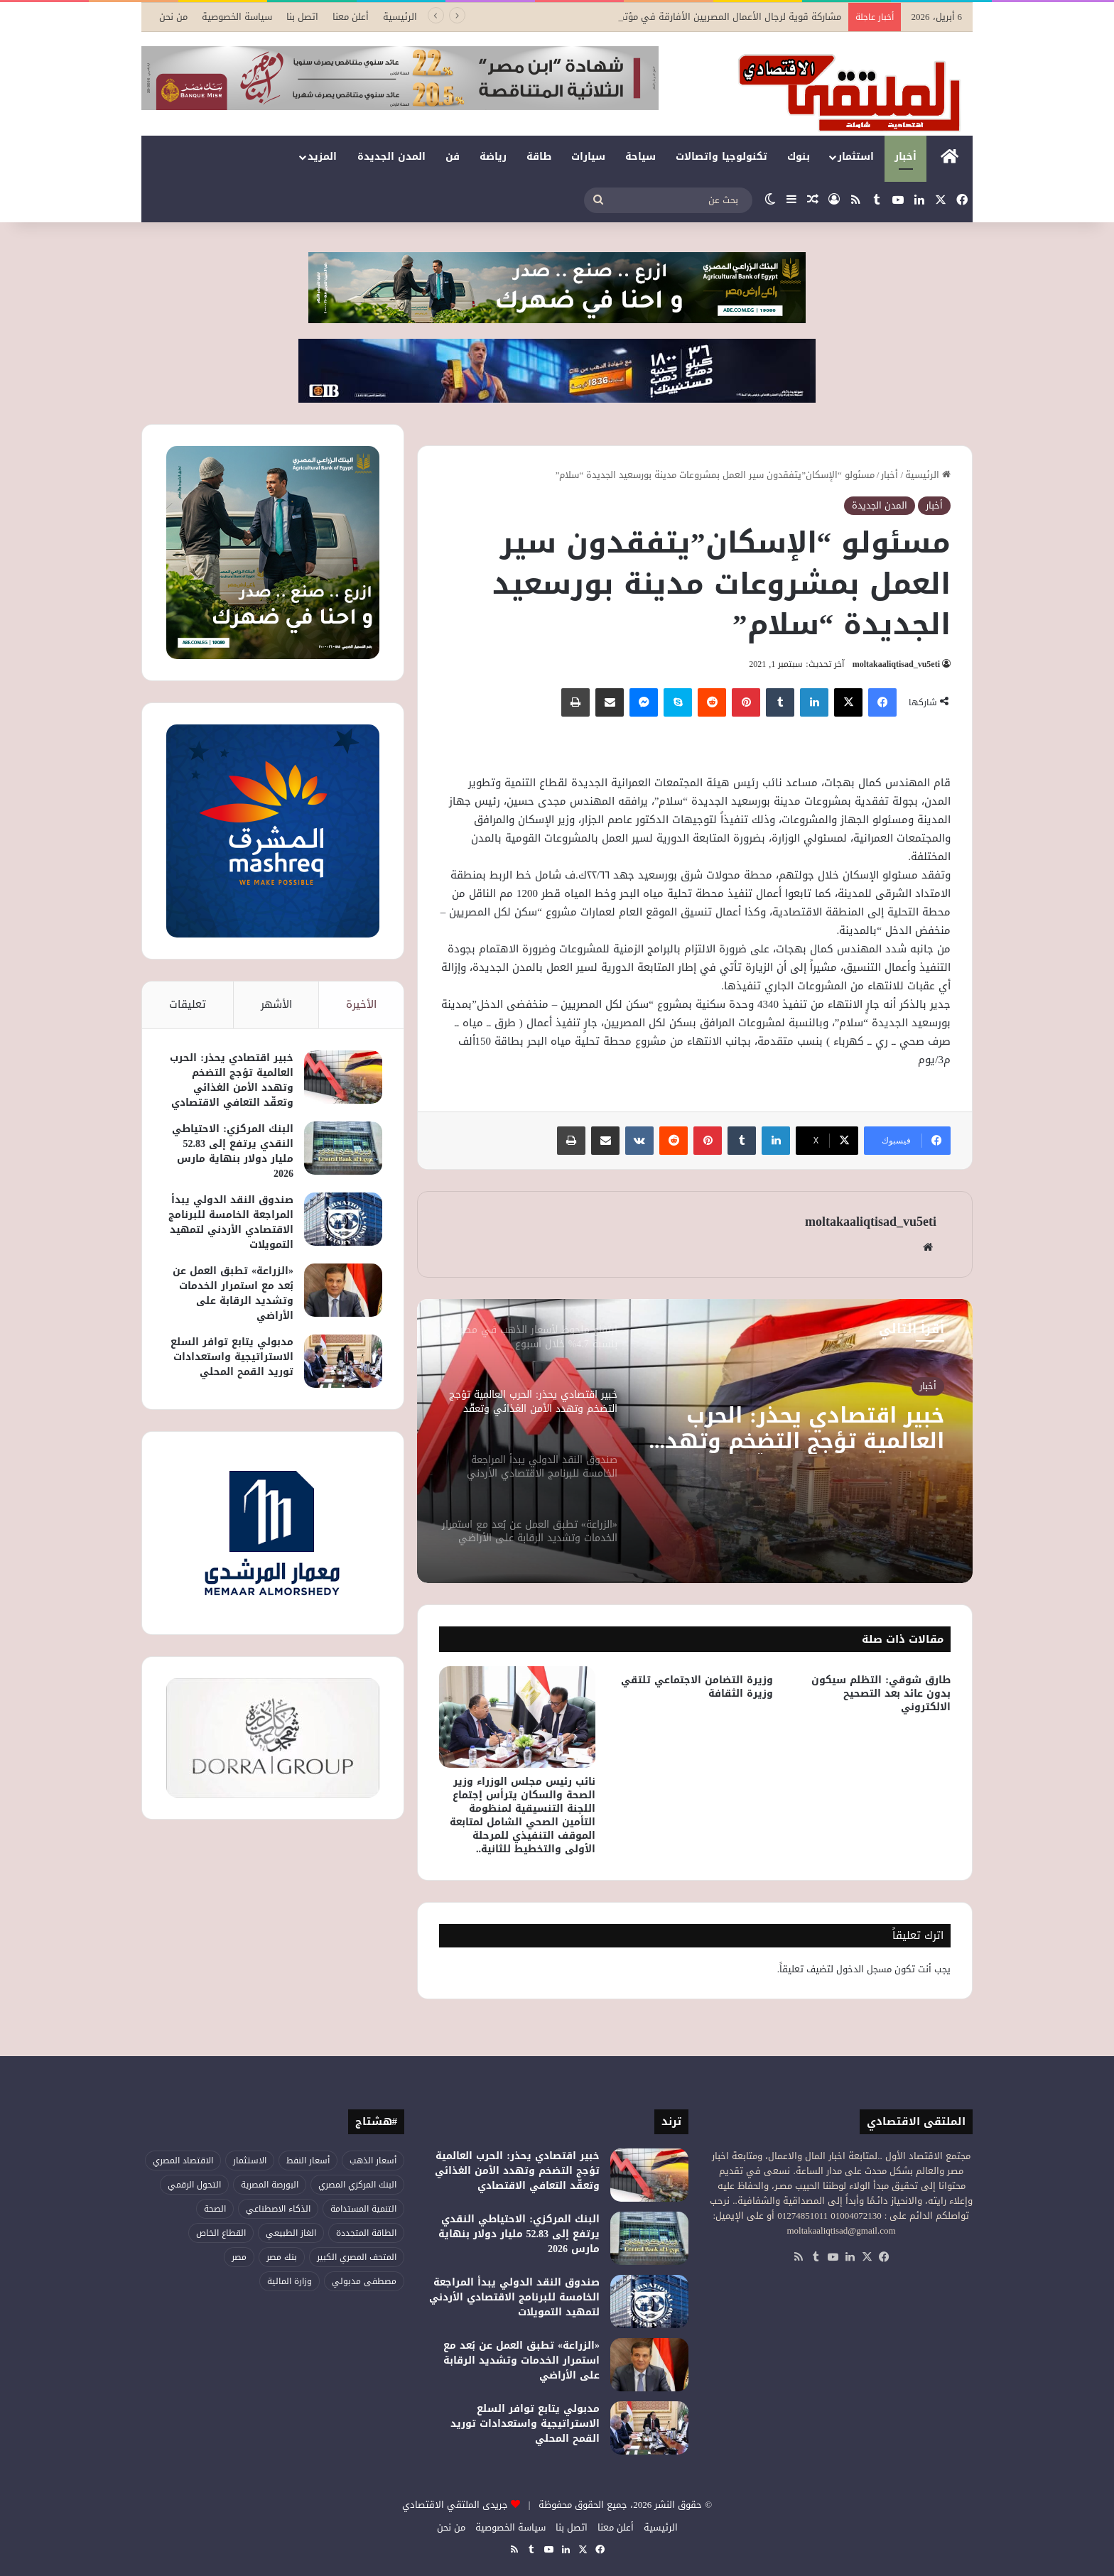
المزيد (322, 156)
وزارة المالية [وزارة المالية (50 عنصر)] (289, 2281)
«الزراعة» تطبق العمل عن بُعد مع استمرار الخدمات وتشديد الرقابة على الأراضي (233, 1293)
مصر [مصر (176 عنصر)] (239, 2257)
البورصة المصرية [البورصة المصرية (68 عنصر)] (269, 2184)
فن (452, 156)
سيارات (588, 156)
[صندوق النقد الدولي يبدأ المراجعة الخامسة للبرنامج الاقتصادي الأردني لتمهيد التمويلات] (343, 1219)
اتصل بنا (302, 17)
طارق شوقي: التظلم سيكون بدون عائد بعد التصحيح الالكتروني (881, 1693)
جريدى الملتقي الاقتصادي (455, 2504)
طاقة (538, 156)
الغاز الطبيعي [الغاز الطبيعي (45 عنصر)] (291, 2233)
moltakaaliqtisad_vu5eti (896, 664)
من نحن (173, 17)
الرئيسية (400, 17)
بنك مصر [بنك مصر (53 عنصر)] (281, 2257)
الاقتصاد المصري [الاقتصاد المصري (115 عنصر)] (183, 2160)
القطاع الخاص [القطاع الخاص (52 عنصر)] (221, 2233)
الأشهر (276, 1004)
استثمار (856, 156)
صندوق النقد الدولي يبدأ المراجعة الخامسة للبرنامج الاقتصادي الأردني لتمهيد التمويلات (230, 1222)
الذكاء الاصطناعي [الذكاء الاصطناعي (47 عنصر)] (278, 2209)
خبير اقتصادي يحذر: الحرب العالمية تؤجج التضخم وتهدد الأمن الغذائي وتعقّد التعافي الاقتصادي (796, 1428)
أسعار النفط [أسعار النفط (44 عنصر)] (308, 2160)
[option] (695, 1441)
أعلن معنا (350, 17)
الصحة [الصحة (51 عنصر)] (215, 2209)
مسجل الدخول (864, 1969)
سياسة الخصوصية (237, 17)
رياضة (493, 156)
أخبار (905, 156)
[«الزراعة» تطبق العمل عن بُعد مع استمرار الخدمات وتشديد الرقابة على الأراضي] (343, 1290)
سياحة (640, 156)
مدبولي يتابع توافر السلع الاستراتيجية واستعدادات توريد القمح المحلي (232, 1356)
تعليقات (187, 1004)
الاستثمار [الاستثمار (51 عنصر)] (249, 2160)
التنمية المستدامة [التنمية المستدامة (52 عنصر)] (363, 2209)
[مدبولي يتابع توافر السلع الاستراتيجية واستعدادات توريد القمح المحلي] (343, 1361)
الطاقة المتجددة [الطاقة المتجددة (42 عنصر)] (366, 2233)
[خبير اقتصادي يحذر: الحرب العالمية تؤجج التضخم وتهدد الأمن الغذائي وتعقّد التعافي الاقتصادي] (343, 1077)
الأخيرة (361, 1004)
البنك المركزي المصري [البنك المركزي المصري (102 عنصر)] (357, 2184)
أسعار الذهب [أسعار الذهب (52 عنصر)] (373, 2160)
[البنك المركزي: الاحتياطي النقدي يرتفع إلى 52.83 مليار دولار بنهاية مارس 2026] (343, 1148)
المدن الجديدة (391, 156)
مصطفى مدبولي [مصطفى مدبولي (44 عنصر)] (364, 2281)
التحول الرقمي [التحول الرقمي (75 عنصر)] (194, 2184)
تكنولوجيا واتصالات (721, 156)
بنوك (798, 156)
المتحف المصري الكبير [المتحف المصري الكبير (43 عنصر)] (356, 2257)
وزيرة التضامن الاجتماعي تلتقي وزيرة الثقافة (697, 1686)
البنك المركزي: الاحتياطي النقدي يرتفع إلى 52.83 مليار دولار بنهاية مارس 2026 (232, 1151)
